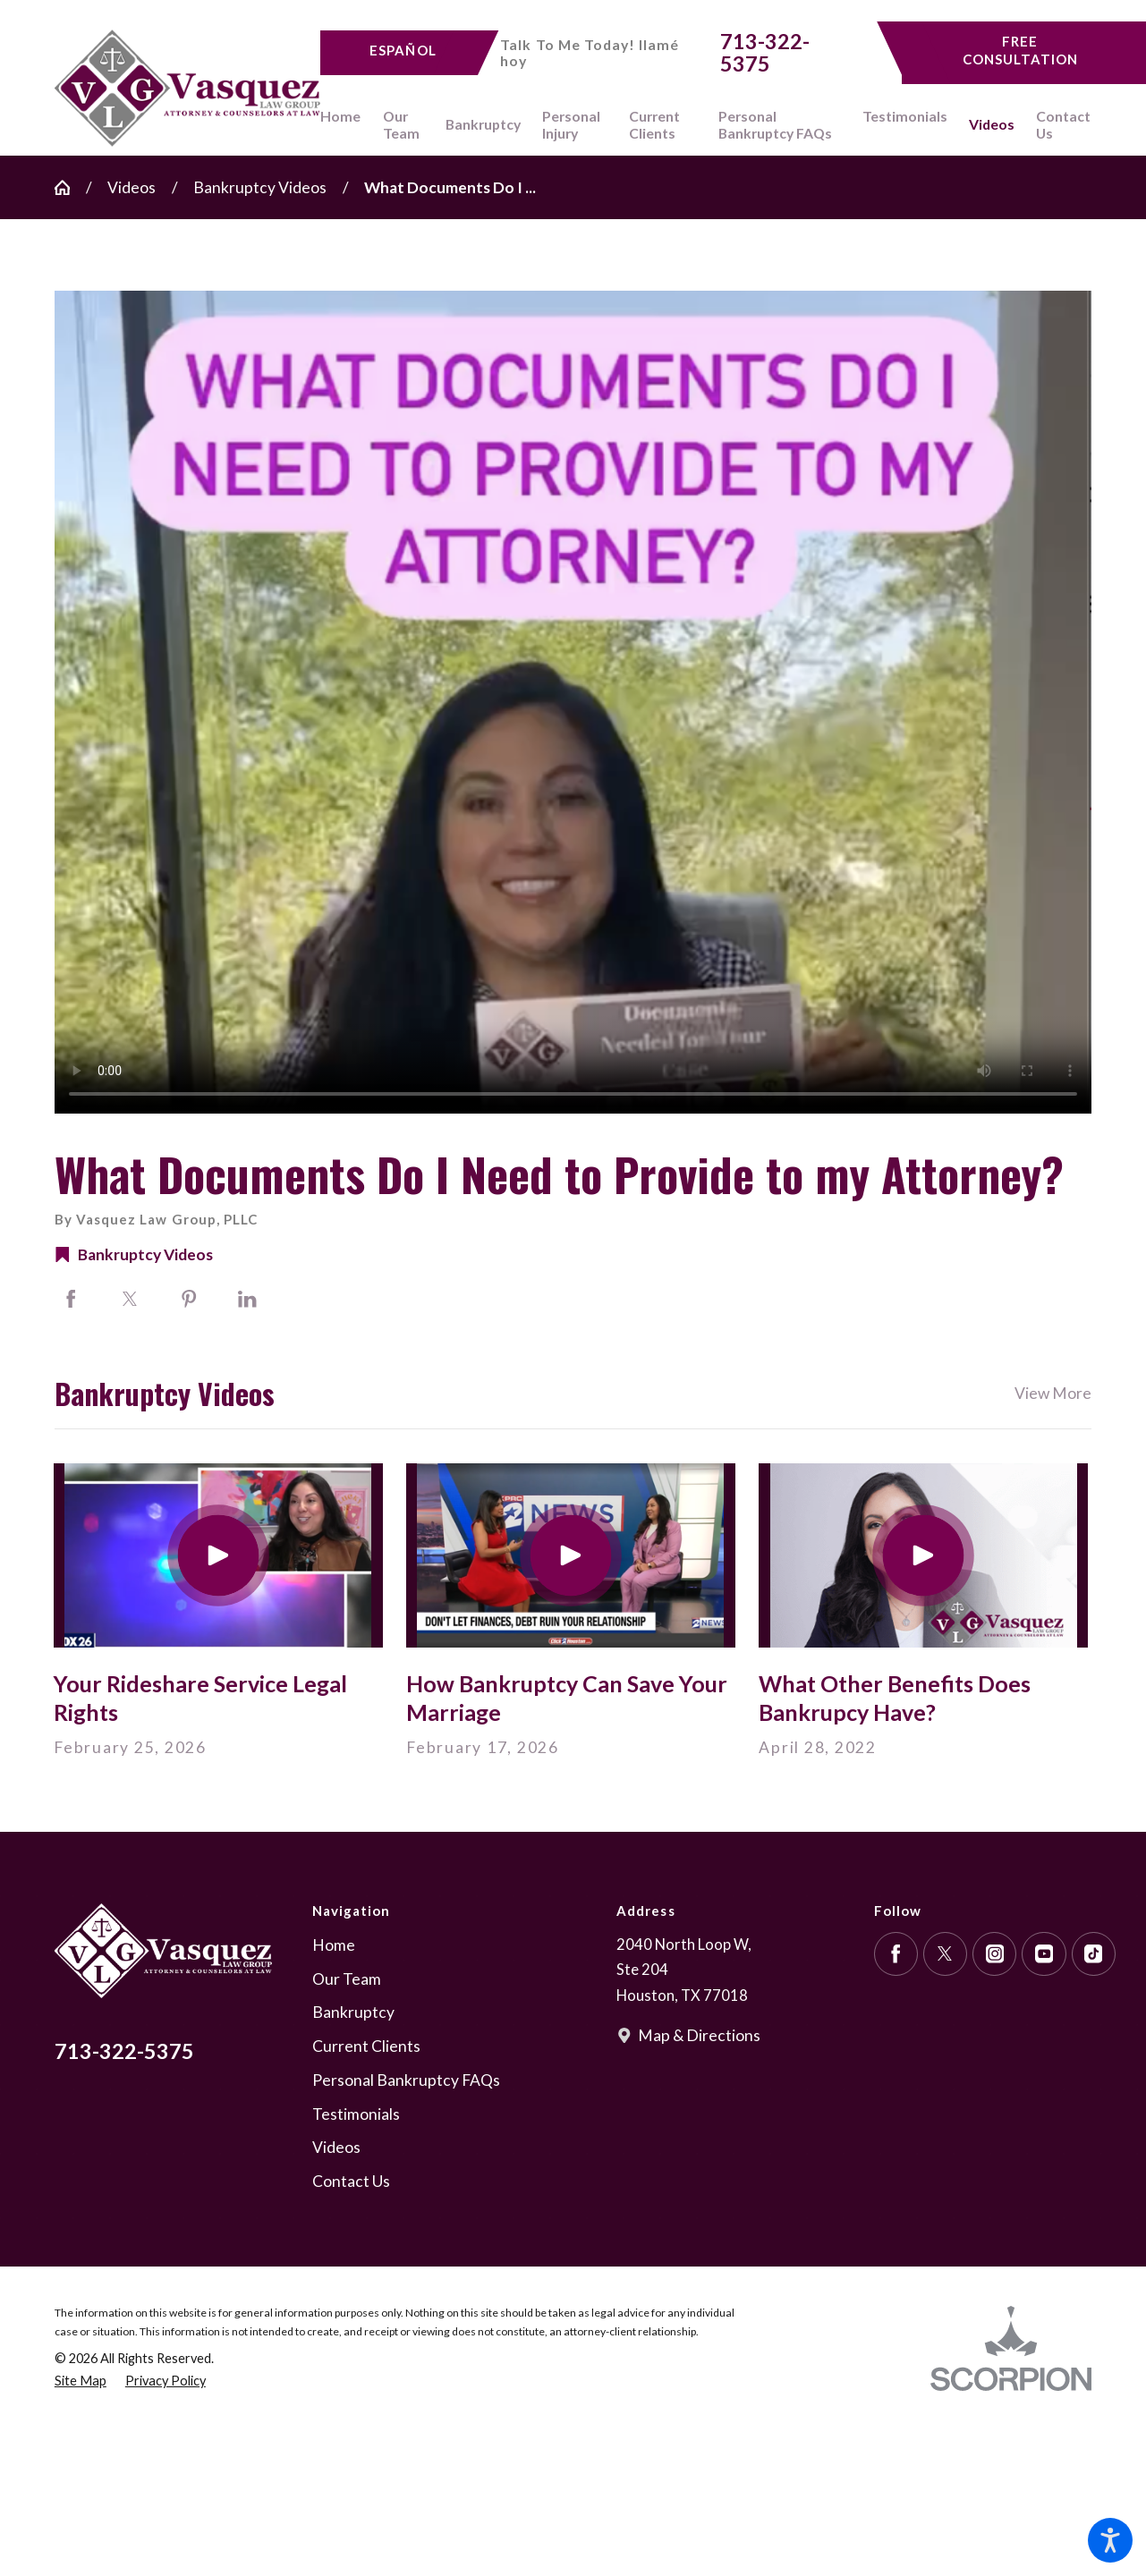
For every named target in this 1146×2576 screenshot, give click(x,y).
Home (333, 1945)
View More (1052, 1393)
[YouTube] (1043, 1954)
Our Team (346, 1979)
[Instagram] (994, 1954)
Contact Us (351, 2181)
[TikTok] (1094, 1954)
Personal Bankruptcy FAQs (406, 2080)
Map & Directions (699, 2035)
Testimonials (356, 2114)
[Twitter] (945, 1954)
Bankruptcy (353, 2012)
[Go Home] (70, 188)
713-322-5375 (765, 52)
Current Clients (366, 2046)
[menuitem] (345, 125)
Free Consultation (1021, 50)
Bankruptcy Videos (260, 187)
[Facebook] (896, 1954)
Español (402, 50)
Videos (131, 187)
